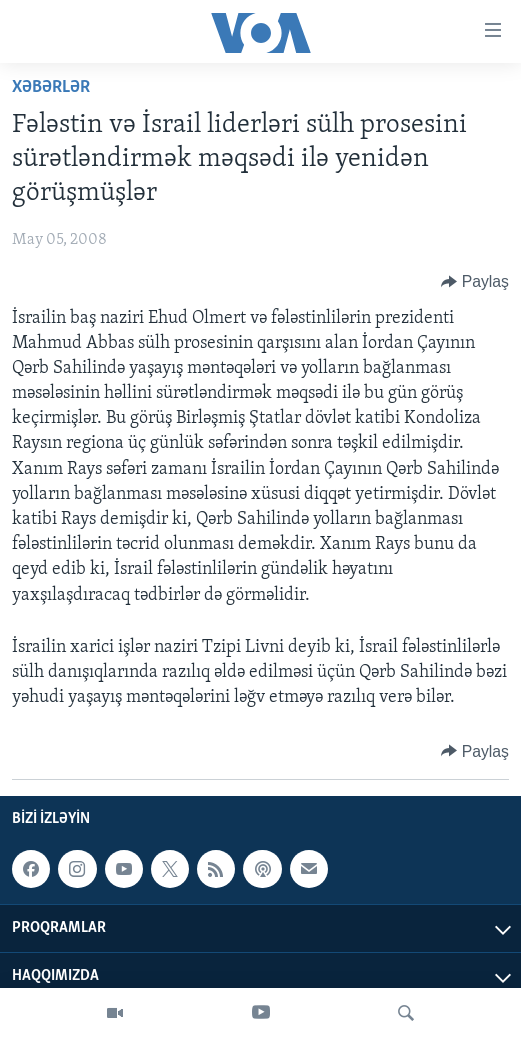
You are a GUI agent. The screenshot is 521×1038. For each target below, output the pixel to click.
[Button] (475, 282)
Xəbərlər (51, 87)
